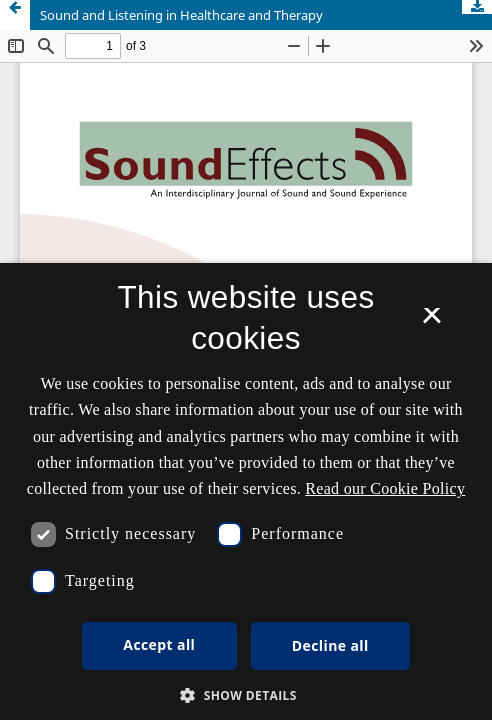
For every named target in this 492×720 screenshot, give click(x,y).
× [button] (431, 322)
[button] (246, 695)
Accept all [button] (159, 644)
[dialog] (246, 491)
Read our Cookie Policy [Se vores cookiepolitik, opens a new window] (385, 488)
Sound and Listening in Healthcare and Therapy (181, 15)
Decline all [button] (330, 645)
